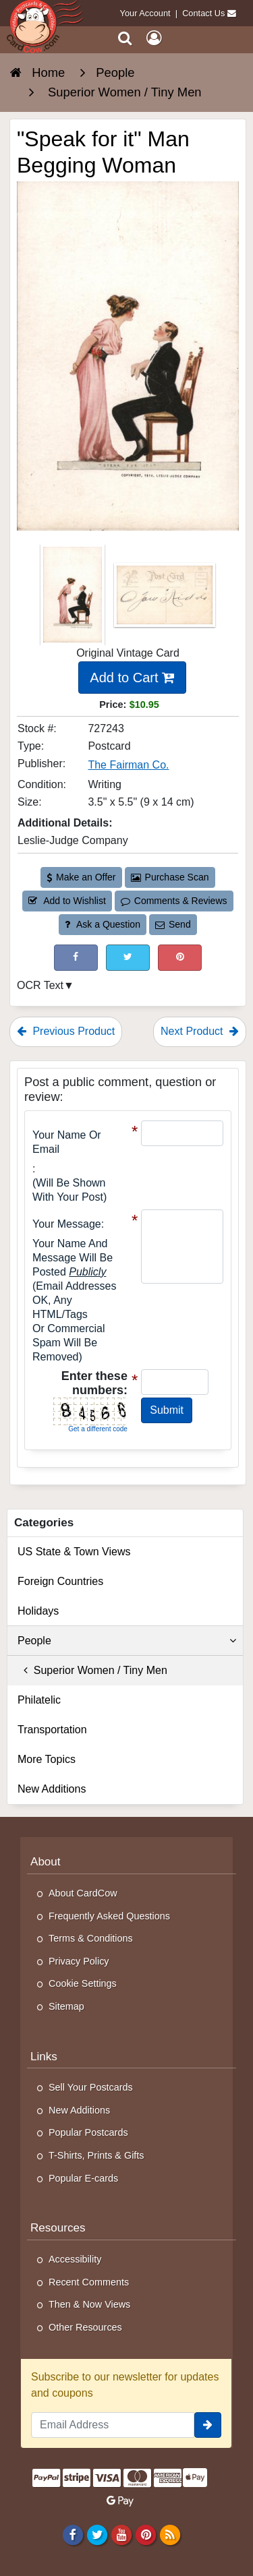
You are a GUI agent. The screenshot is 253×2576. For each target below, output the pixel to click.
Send (172, 924)
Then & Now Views (89, 2304)
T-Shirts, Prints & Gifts (96, 2155)
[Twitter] (97, 2534)
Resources (58, 2227)
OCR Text (40, 985)
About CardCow (83, 1893)
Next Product (200, 1031)
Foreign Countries (60, 1581)
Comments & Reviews (174, 900)
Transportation (52, 1729)
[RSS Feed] (170, 2534)
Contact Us (203, 13)
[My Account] (153, 38)
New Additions (52, 1789)
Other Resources (85, 2327)
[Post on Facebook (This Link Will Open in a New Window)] (76, 958)
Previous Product (66, 1031)
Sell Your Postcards (91, 2087)
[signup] (207, 2425)
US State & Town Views (74, 1551)
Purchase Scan (170, 877)
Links (43, 2056)
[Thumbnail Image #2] (165, 599)
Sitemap (66, 2006)
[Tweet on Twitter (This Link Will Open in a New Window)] (128, 958)
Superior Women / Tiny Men (92, 1670)
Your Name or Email (66, 1142)
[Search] (125, 38)
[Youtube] (121, 2534)
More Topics (47, 1759)
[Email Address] (112, 2425)
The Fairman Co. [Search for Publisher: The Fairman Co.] (128, 765)
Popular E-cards (83, 2178)
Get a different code (98, 1429)
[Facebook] (72, 2534)
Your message (66, 1224)
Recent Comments (89, 2282)
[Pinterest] (145, 2534)
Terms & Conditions (91, 1938)
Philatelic (39, 1700)
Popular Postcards (88, 2132)
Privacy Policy (79, 1961)
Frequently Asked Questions (109, 1916)
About (45, 1861)
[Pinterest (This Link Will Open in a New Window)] (180, 958)
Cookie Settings (83, 1983)
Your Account (145, 13)
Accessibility (75, 2259)
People (127, 1641)
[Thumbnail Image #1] (74, 599)
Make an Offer (81, 877)
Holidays (38, 1611)
